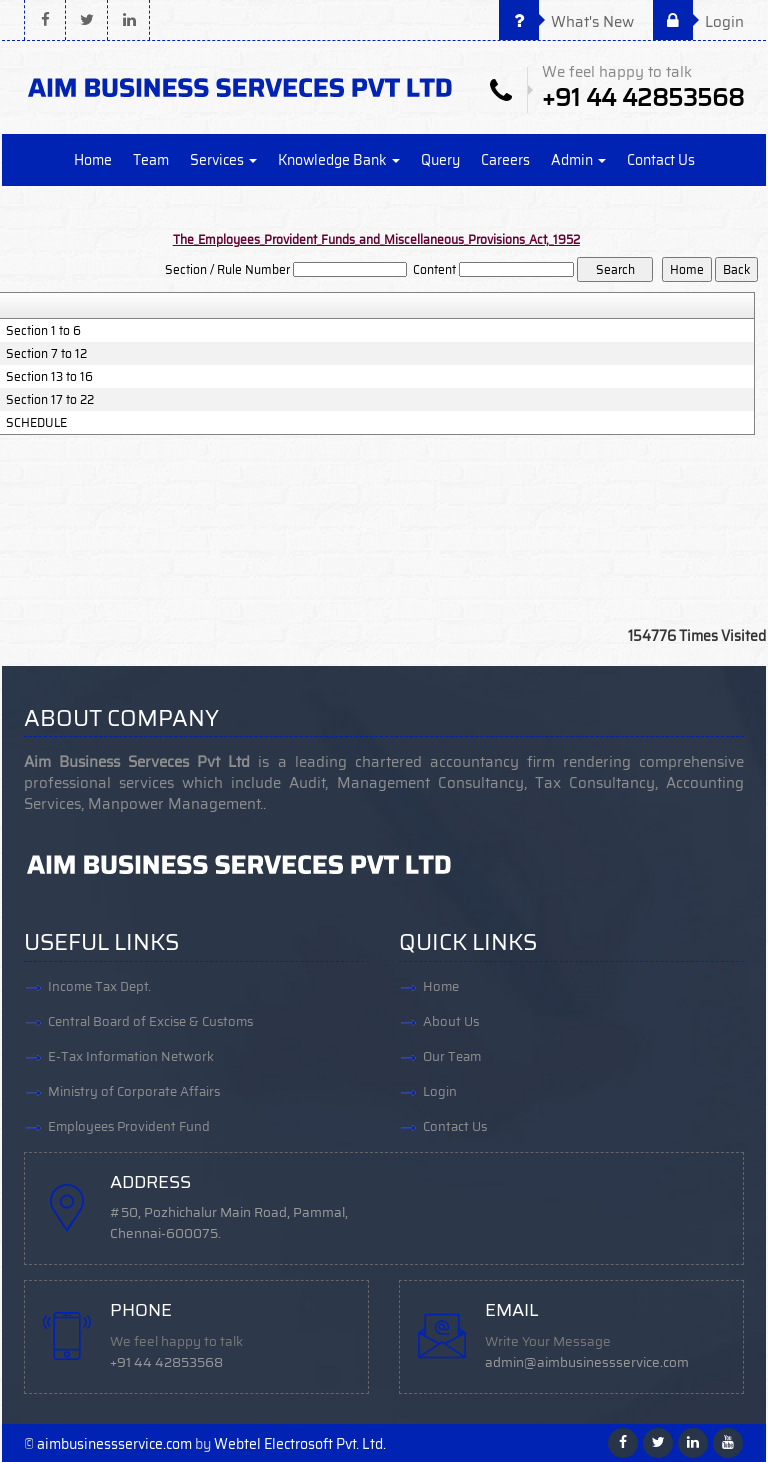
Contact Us (661, 160)
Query (440, 160)
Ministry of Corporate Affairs (134, 1091)
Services (223, 160)
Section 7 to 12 (46, 354)
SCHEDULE (36, 423)
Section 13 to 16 (49, 377)
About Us (451, 1021)
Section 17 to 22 (50, 400)
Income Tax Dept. (99, 986)
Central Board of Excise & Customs (150, 1021)
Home (93, 160)
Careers (505, 160)
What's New (566, 22)
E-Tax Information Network (131, 1056)
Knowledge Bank (339, 160)
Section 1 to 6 (43, 331)
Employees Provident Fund (129, 1126)
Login (698, 22)
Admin (578, 160)
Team (151, 160)
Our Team (452, 1056)
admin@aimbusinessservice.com (587, 1362)
